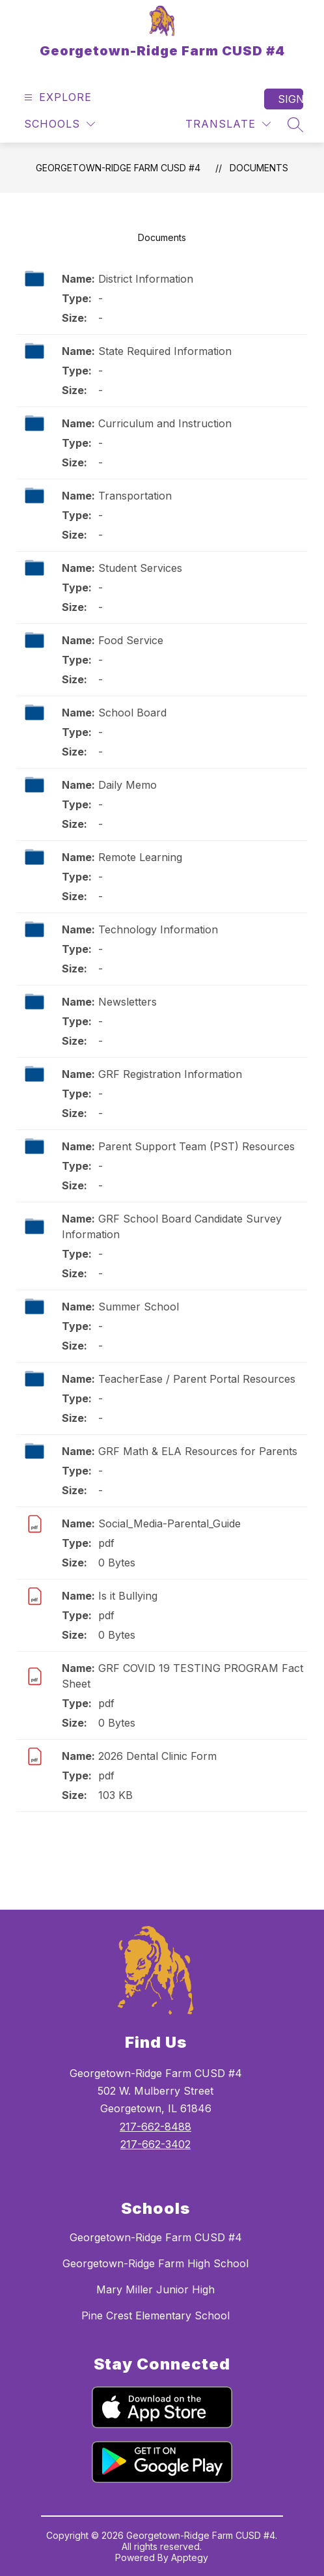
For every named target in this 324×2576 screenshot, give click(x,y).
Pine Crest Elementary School (155, 2315)
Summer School (138, 1306)
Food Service (130, 640)
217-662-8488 (155, 2126)
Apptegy (189, 2557)
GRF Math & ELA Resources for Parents (197, 1451)
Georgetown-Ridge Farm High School (155, 2263)
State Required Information (165, 351)
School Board (132, 712)
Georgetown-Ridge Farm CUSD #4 (118, 167)
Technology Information (158, 929)
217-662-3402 (155, 2144)
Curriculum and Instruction (165, 423)
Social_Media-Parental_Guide (169, 1523)
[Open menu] (56, 97)
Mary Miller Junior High (155, 2289)
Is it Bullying (127, 1595)
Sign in (290, 99)
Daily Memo (127, 784)
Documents (259, 167)
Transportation (135, 495)
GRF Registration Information (170, 1074)
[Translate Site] (228, 124)
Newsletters (127, 1001)
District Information (145, 278)
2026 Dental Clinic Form (157, 1755)
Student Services (140, 567)
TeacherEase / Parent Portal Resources (196, 1378)
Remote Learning (140, 857)
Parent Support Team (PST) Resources (196, 1146)
